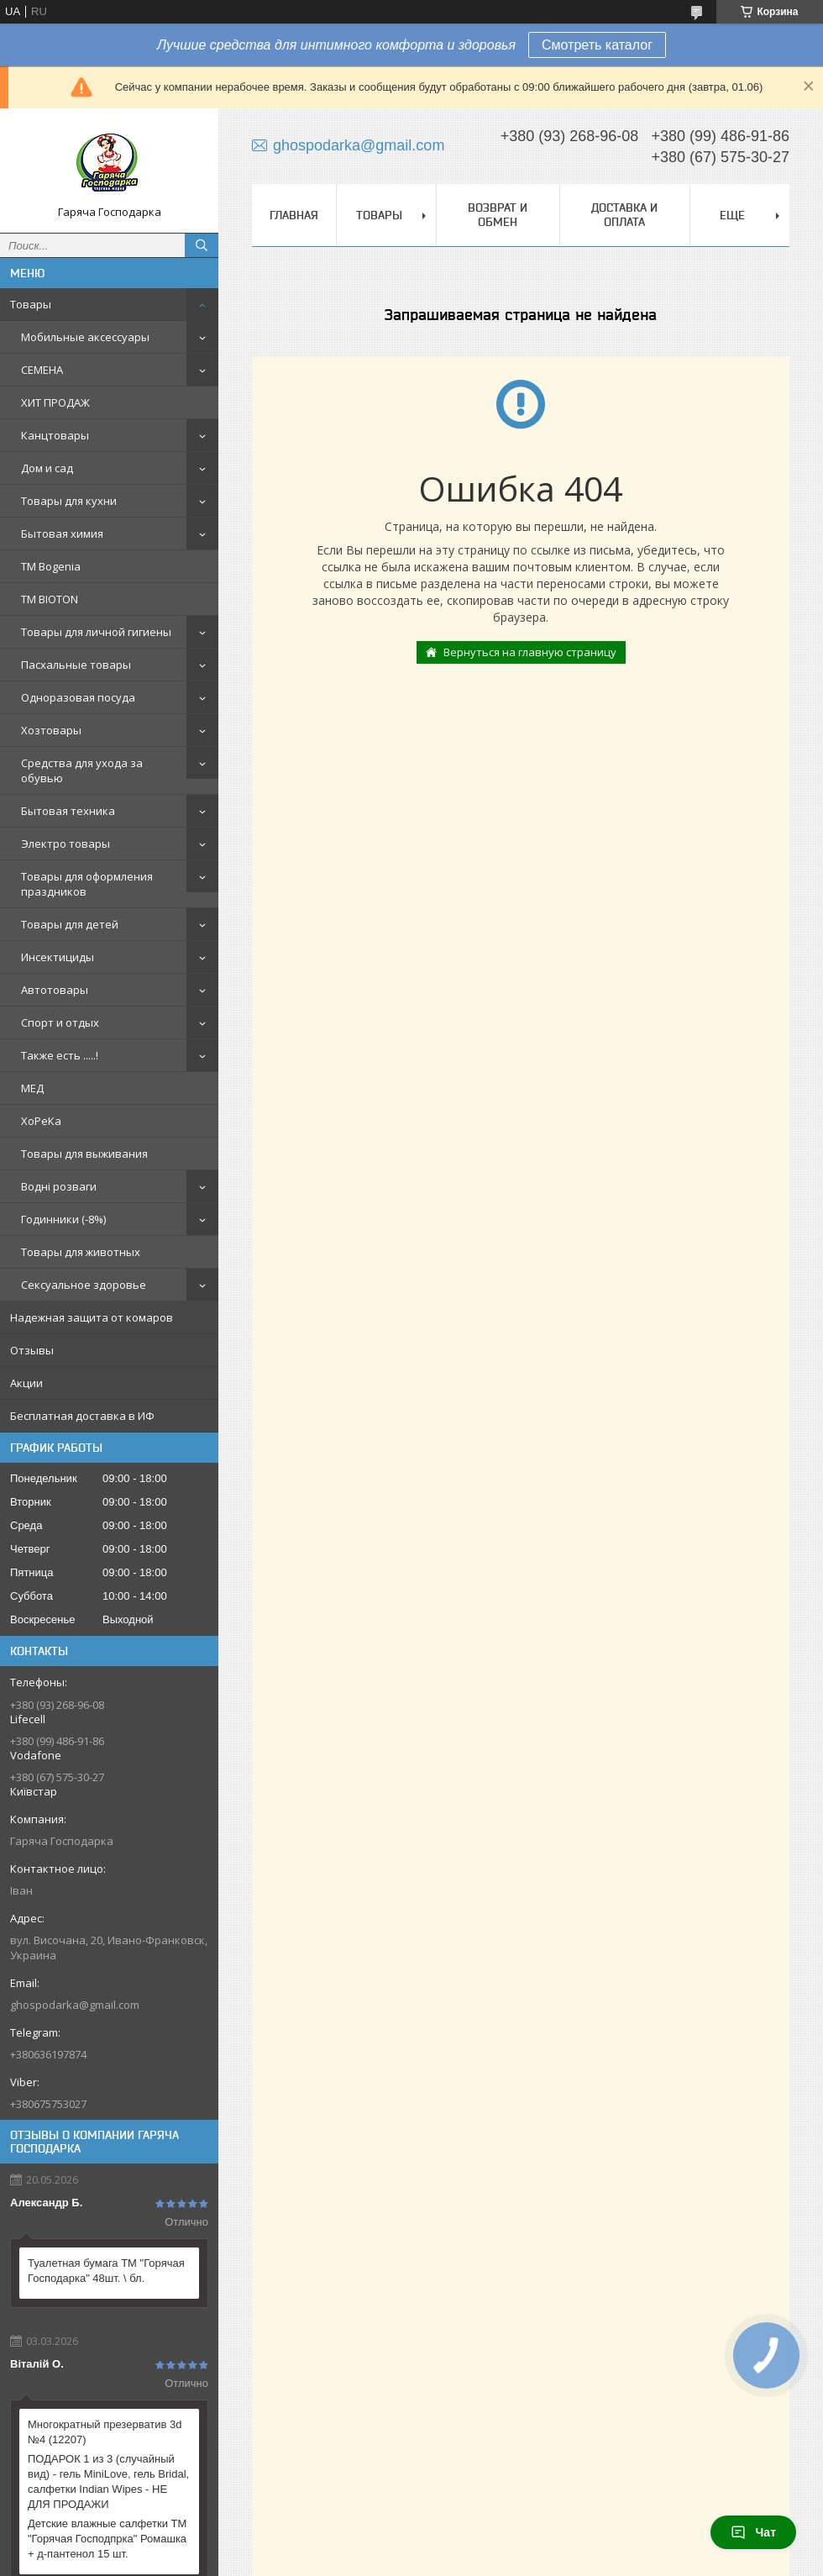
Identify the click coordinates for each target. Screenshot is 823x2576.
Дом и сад (47, 468)
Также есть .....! (59, 1055)
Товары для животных (80, 1251)
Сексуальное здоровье (83, 1284)
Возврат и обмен (497, 215)
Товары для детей (69, 924)
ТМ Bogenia (51, 566)
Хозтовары (51, 730)
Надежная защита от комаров (91, 1317)
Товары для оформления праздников (87, 884)
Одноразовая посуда (78, 697)
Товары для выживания (84, 1153)
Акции (26, 1383)
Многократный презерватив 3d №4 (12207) (105, 2432)
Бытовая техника (68, 810)
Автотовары (54, 989)
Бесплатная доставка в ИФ (82, 1415)
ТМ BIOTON (49, 599)
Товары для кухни (69, 500)
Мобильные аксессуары (85, 336)
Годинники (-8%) (63, 1219)
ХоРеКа (41, 1120)
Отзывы (32, 1350)
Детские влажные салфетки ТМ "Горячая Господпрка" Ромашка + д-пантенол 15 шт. (107, 2538)
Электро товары (65, 843)
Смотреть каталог (597, 45)
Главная (294, 215)
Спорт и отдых (60, 1022)
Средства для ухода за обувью (82, 770)
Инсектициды (57, 957)
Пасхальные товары (76, 664)
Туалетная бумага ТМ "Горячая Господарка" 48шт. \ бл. (106, 2270)
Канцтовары (55, 435)
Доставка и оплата (624, 215)
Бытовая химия (62, 533)
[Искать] (201, 245)
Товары (30, 304)
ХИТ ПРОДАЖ (55, 402)
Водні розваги (59, 1186)
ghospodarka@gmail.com (74, 2004)
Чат (753, 2532)
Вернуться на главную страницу (529, 652)
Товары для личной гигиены (96, 631)
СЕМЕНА (42, 369)
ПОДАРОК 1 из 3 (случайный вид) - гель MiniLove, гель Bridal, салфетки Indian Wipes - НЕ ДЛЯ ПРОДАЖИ (108, 2481)
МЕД (32, 1088)
